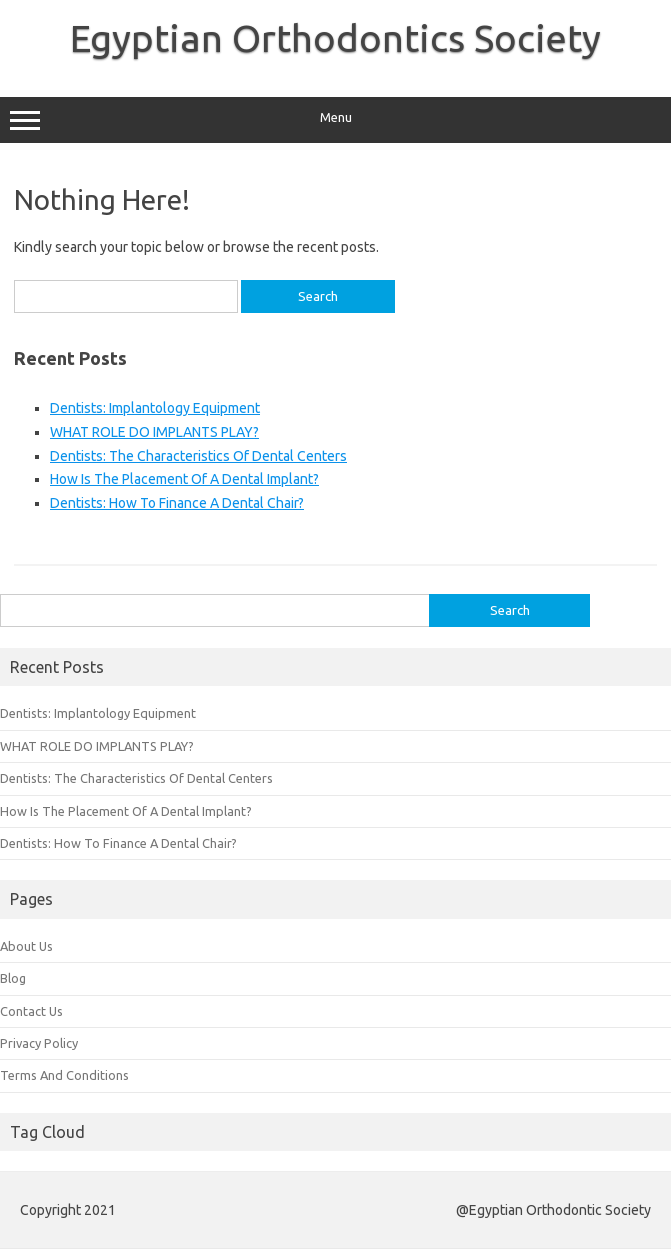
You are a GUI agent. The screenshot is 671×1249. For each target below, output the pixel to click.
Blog (13, 978)
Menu (335, 120)
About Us (26, 946)
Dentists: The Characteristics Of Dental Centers (198, 456)
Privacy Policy (39, 1043)
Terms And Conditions (64, 1075)
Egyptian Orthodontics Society (335, 38)
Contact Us (31, 1011)
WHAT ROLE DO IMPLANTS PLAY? (154, 432)
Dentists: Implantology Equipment (155, 408)
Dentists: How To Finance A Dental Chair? (177, 503)
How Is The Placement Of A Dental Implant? (184, 479)
